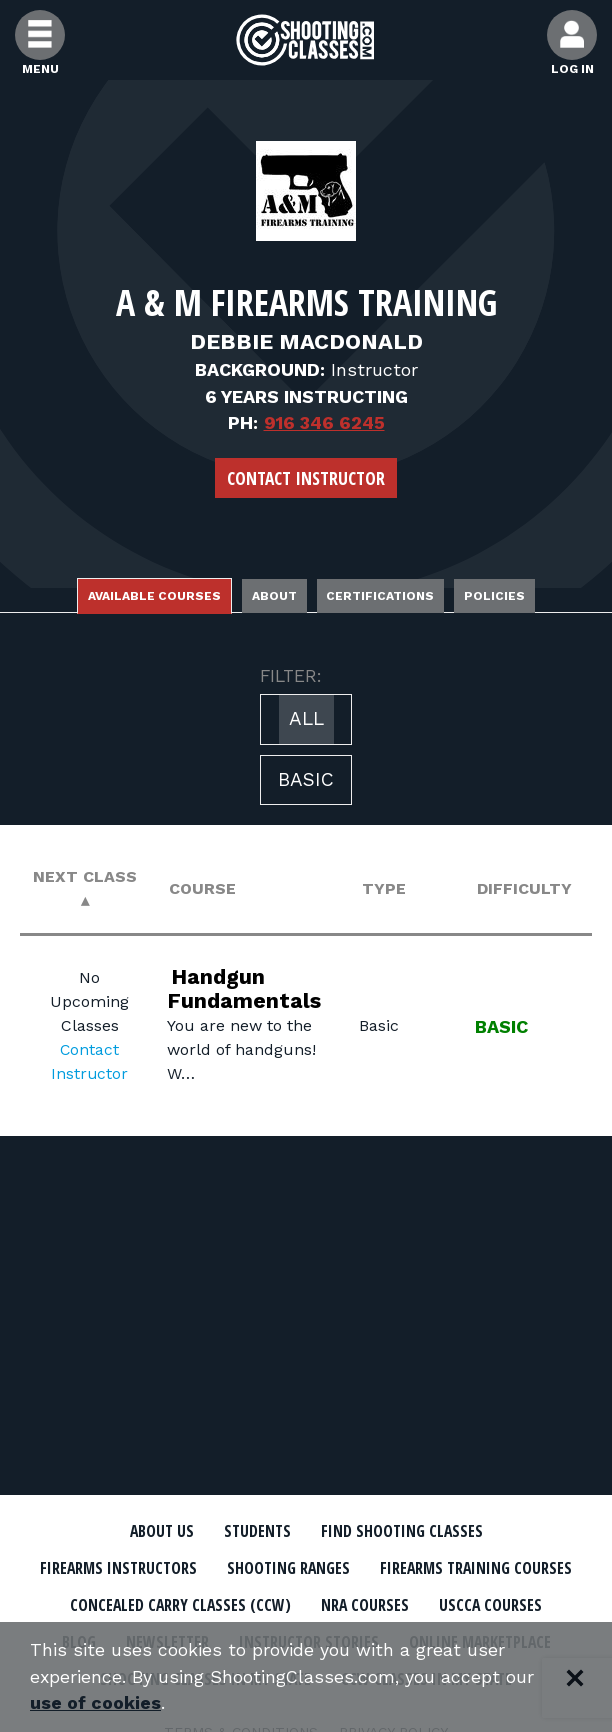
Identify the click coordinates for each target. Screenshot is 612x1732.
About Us (161, 1532)
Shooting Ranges (401, 1569)
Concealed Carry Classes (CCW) (419, 1606)
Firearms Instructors (229, 1569)
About (274, 596)
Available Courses (154, 596)
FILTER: (291, 676)
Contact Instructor (306, 478)
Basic (306, 779)
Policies (495, 596)
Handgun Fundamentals (244, 987)
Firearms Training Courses (179, 1606)
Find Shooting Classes (402, 1532)
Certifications (381, 596)
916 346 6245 (324, 422)
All (306, 718)
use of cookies (95, 1703)
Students (257, 1532)
